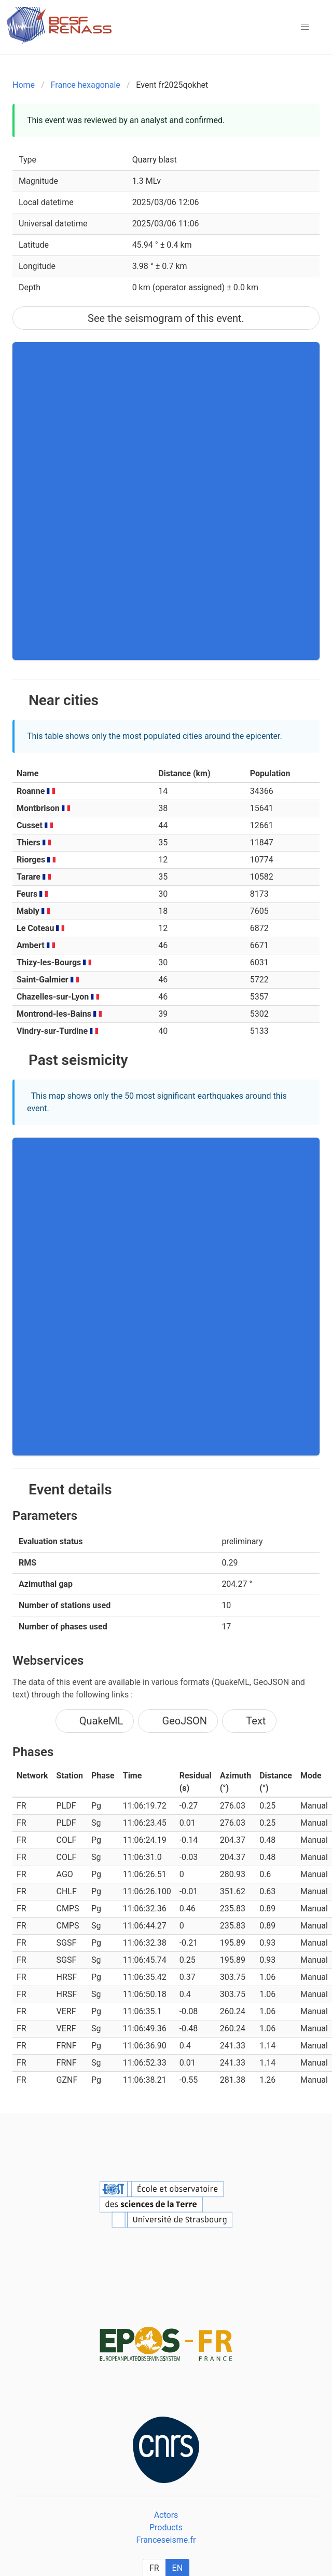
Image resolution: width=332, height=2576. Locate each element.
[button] (305, 27)
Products (166, 2527)
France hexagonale (85, 85)
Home (23, 85)
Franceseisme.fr (166, 2540)
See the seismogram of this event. (166, 318)
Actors (166, 2515)
